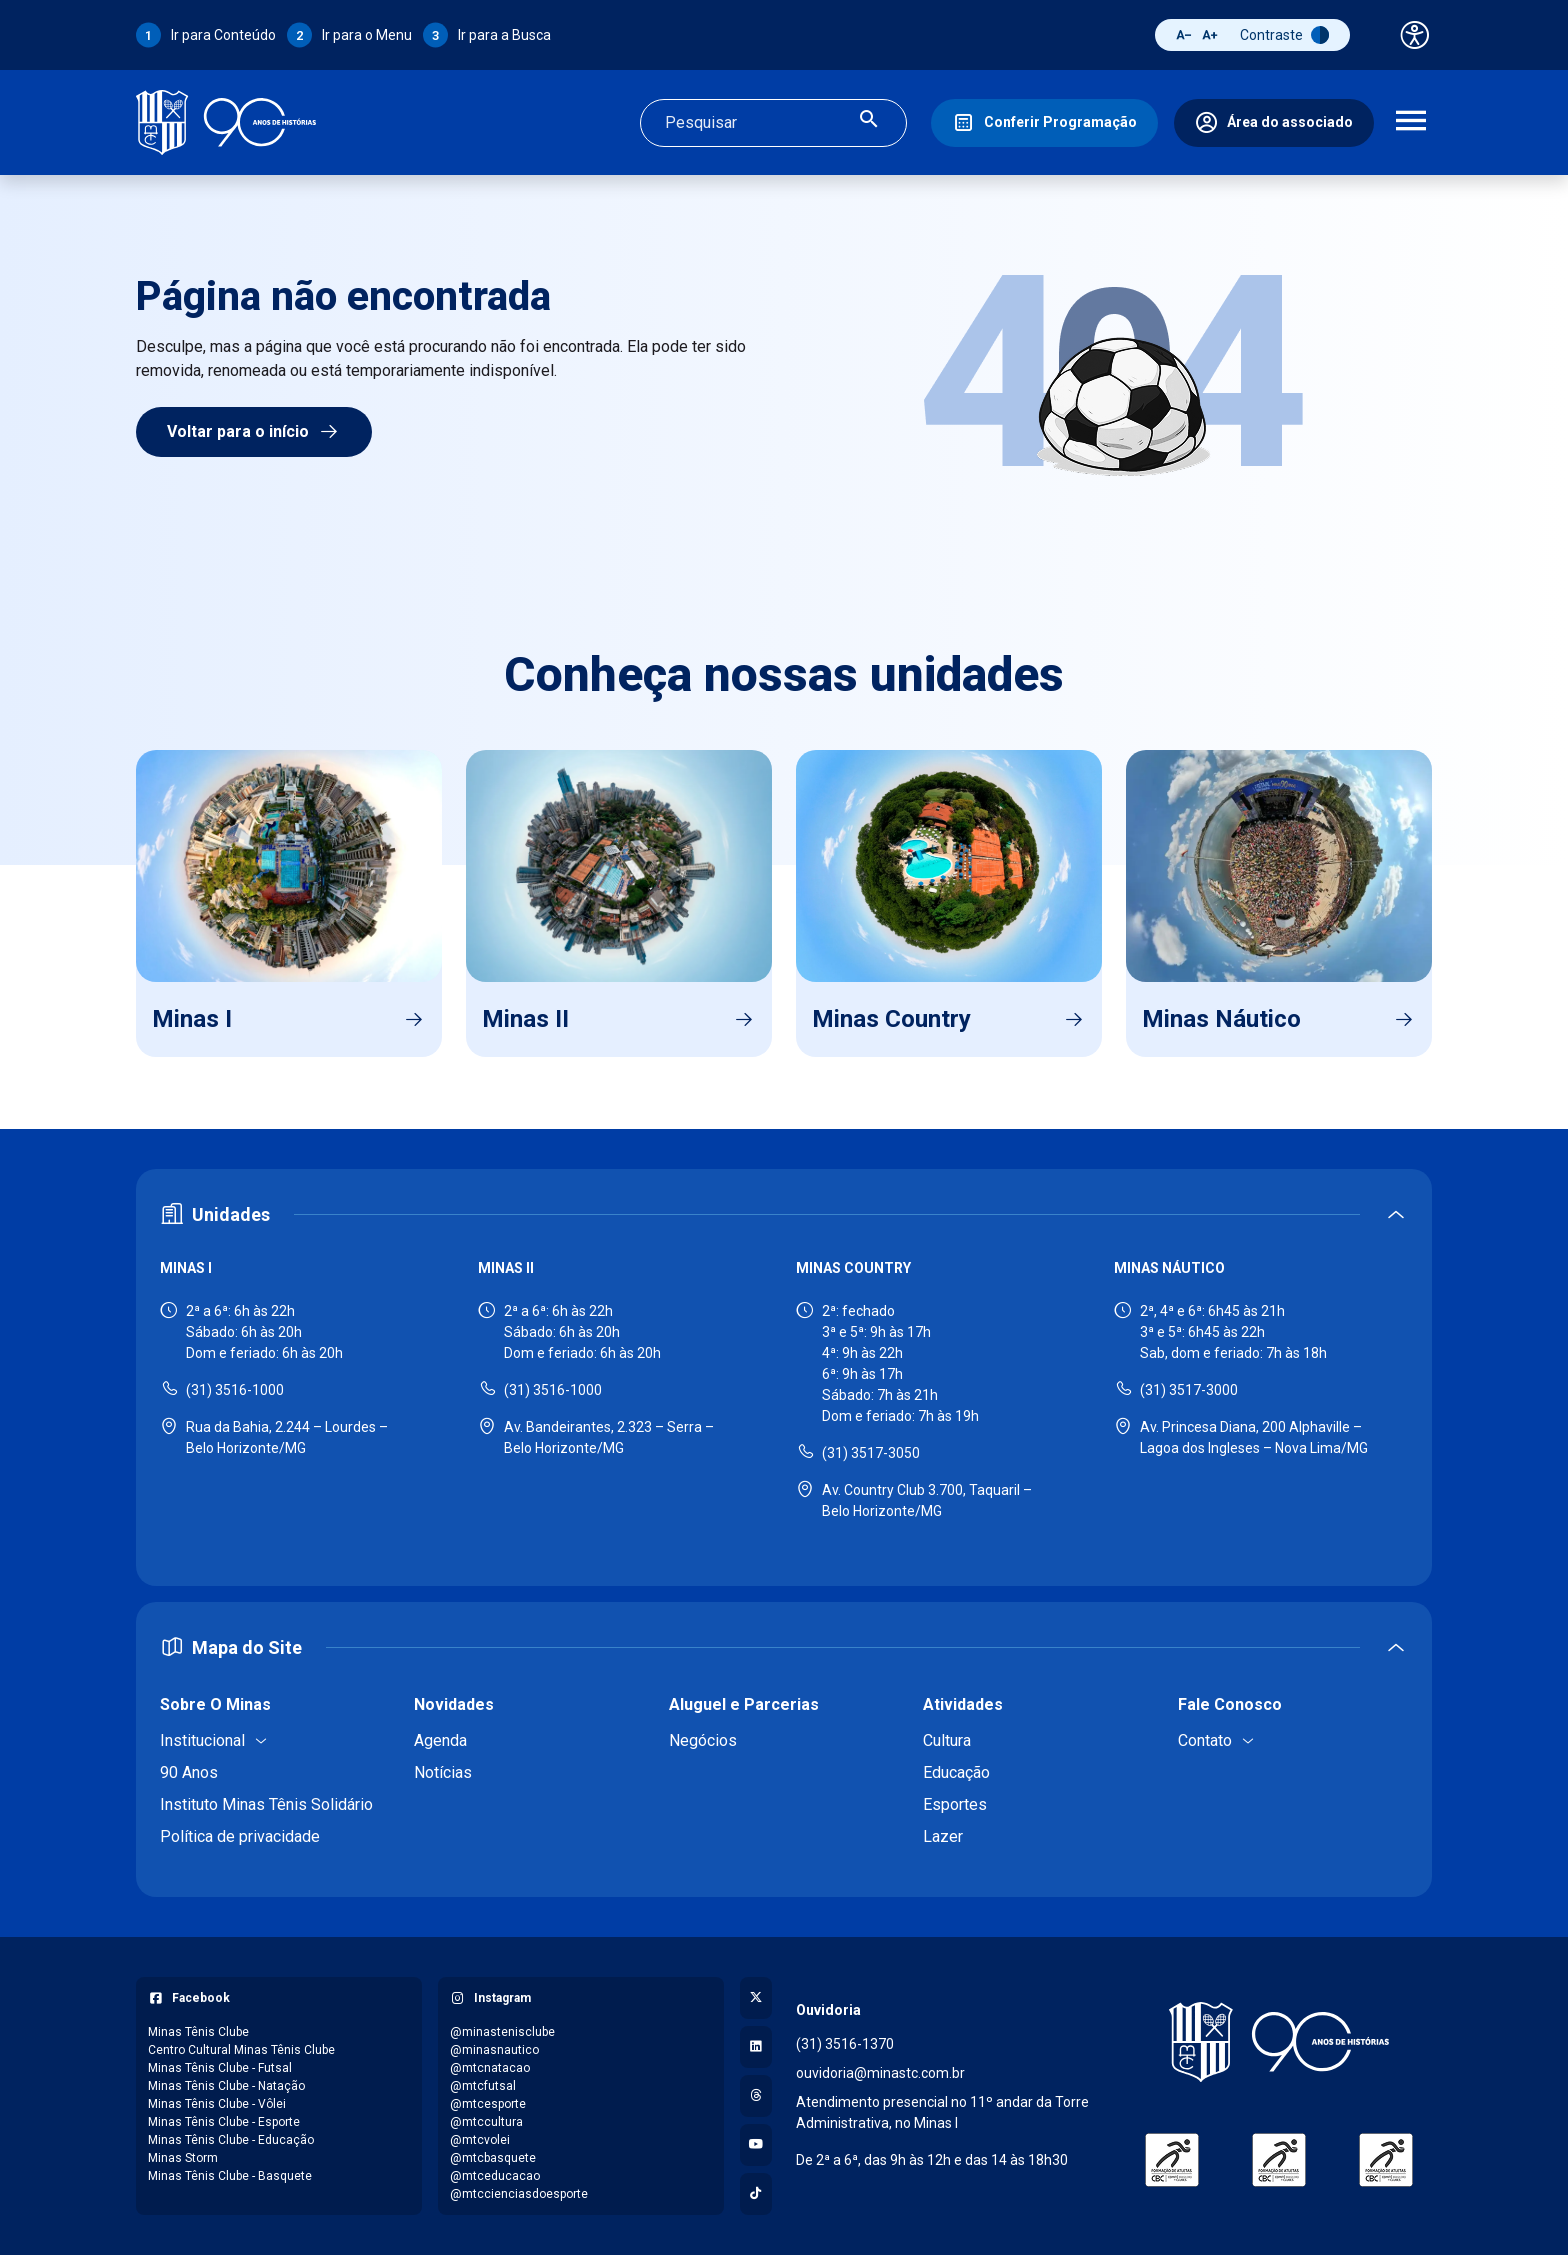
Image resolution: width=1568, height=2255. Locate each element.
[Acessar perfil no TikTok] (756, 2194)
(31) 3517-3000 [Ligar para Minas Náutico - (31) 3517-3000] (1189, 1390)
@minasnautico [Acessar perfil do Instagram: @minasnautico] (494, 2050)
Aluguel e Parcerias (744, 1704)
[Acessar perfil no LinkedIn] (756, 2047)
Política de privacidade (240, 1836)
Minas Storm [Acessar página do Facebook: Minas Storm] (183, 2158)
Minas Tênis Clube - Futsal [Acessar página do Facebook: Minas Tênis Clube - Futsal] (220, 2068)
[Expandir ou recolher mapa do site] (784, 1647)
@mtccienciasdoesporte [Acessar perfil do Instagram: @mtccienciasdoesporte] (519, 2194)
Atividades (963, 1704)
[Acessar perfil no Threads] (756, 2096)
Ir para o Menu (367, 35)
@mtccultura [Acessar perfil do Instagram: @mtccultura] (486, 2122)
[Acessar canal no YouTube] (756, 2145)
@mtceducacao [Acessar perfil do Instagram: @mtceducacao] (495, 2176)
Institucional (202, 1740)
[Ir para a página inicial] (226, 122)
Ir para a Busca (504, 35)
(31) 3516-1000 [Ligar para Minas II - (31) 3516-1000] (553, 1390)
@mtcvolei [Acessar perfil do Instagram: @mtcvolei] (480, 2140)
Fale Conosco (1230, 1704)
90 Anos (189, 1772)
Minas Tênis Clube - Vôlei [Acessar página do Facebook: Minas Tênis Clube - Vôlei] (217, 2104)
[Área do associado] (1274, 123)
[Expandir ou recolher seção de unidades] (784, 1214)
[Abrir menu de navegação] (1411, 123)
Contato (1205, 1740)
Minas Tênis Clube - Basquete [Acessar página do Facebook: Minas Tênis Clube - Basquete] (230, 2176)
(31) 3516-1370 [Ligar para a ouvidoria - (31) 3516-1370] (845, 2044)
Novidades (454, 1704)
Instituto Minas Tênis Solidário (266, 1804)
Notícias (443, 1772)
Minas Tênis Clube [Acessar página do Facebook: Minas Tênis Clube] (198, 2032)
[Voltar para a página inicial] (1279, 2042)
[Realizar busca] (869, 122)
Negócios (703, 1740)
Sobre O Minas (215, 1704)
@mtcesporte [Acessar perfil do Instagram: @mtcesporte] (488, 2104)
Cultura (947, 1740)
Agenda (440, 1740)
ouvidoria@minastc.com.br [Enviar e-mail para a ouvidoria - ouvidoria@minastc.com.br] (880, 2073)
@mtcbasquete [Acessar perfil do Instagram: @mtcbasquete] (493, 2158)
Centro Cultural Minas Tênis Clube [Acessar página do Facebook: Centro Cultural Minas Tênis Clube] (241, 2050)
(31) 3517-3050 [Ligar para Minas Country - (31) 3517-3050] (871, 1453)
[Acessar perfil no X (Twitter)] (756, 1998)
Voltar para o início (254, 432)
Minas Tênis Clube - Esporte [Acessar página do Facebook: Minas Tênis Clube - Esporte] (224, 2122)
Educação (956, 1772)
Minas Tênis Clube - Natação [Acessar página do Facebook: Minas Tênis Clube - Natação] (226, 2086)
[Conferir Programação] (1044, 123)
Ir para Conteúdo (223, 35)
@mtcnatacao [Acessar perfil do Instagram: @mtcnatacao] (490, 2068)
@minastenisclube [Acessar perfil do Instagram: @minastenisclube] (502, 2032)
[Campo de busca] (756, 123)
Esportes (955, 1804)
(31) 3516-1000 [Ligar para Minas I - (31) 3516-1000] (235, 1390)
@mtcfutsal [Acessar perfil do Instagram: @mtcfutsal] (483, 2086)
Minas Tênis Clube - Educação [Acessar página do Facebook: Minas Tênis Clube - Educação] (231, 2140)
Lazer (943, 1836)
